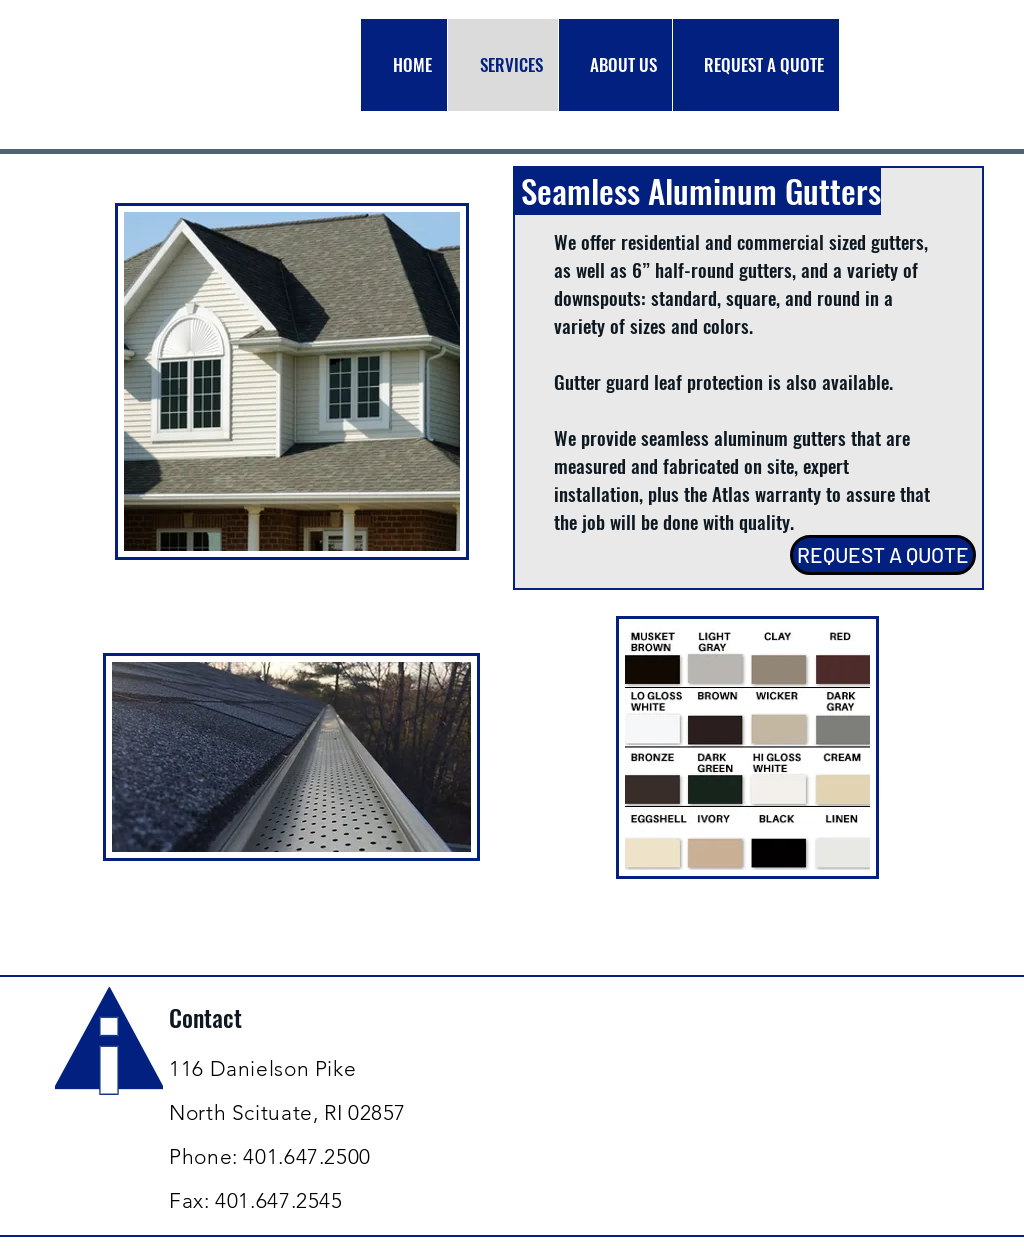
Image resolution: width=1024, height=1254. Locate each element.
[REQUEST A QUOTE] (883, 555)
